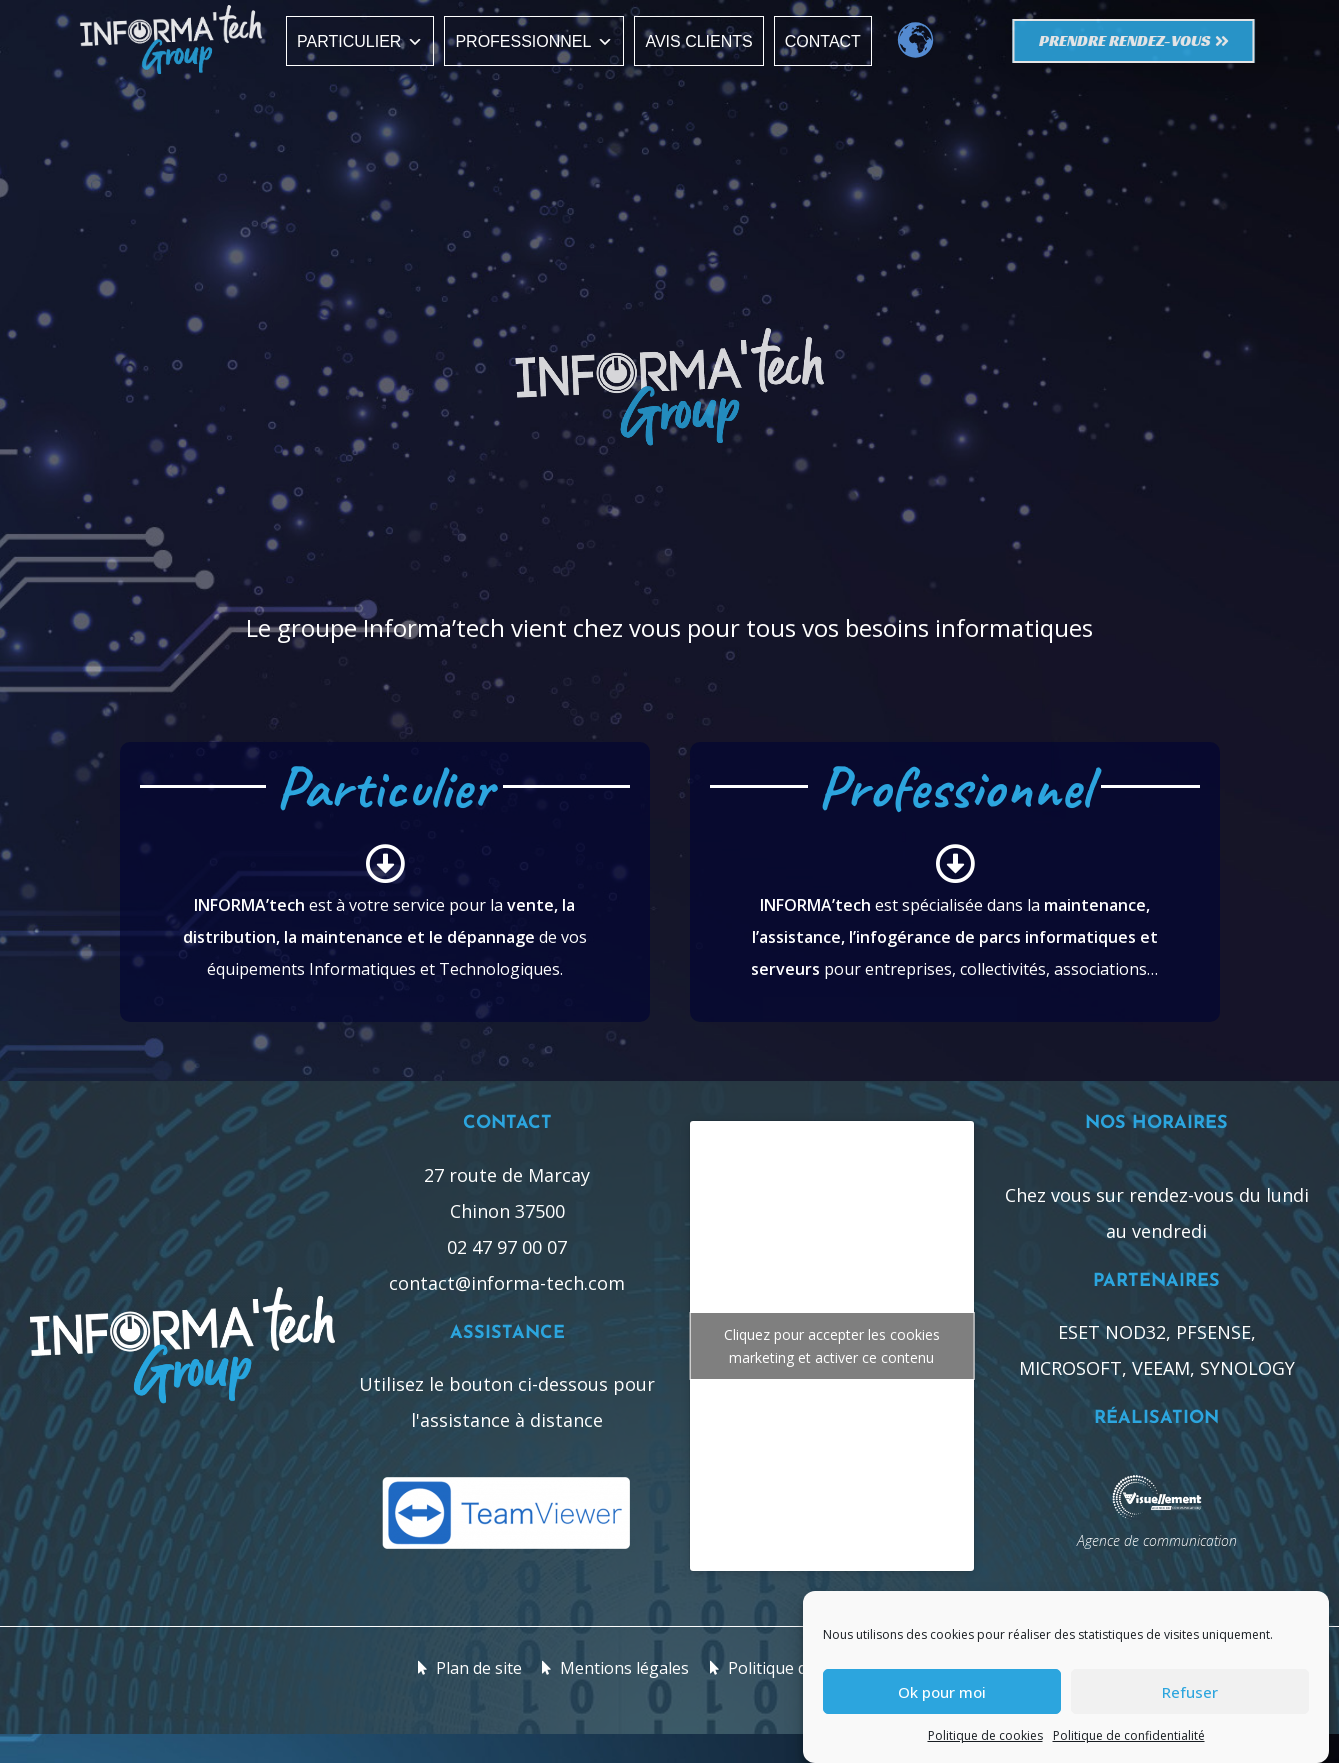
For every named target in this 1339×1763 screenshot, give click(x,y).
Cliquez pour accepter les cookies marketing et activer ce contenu (832, 1346)
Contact (823, 41)
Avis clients (698, 41)
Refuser (1190, 1692)
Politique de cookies (985, 1735)
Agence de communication (1157, 1540)
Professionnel (534, 41)
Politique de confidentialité (1129, 1735)
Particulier (360, 41)
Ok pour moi (942, 1692)
